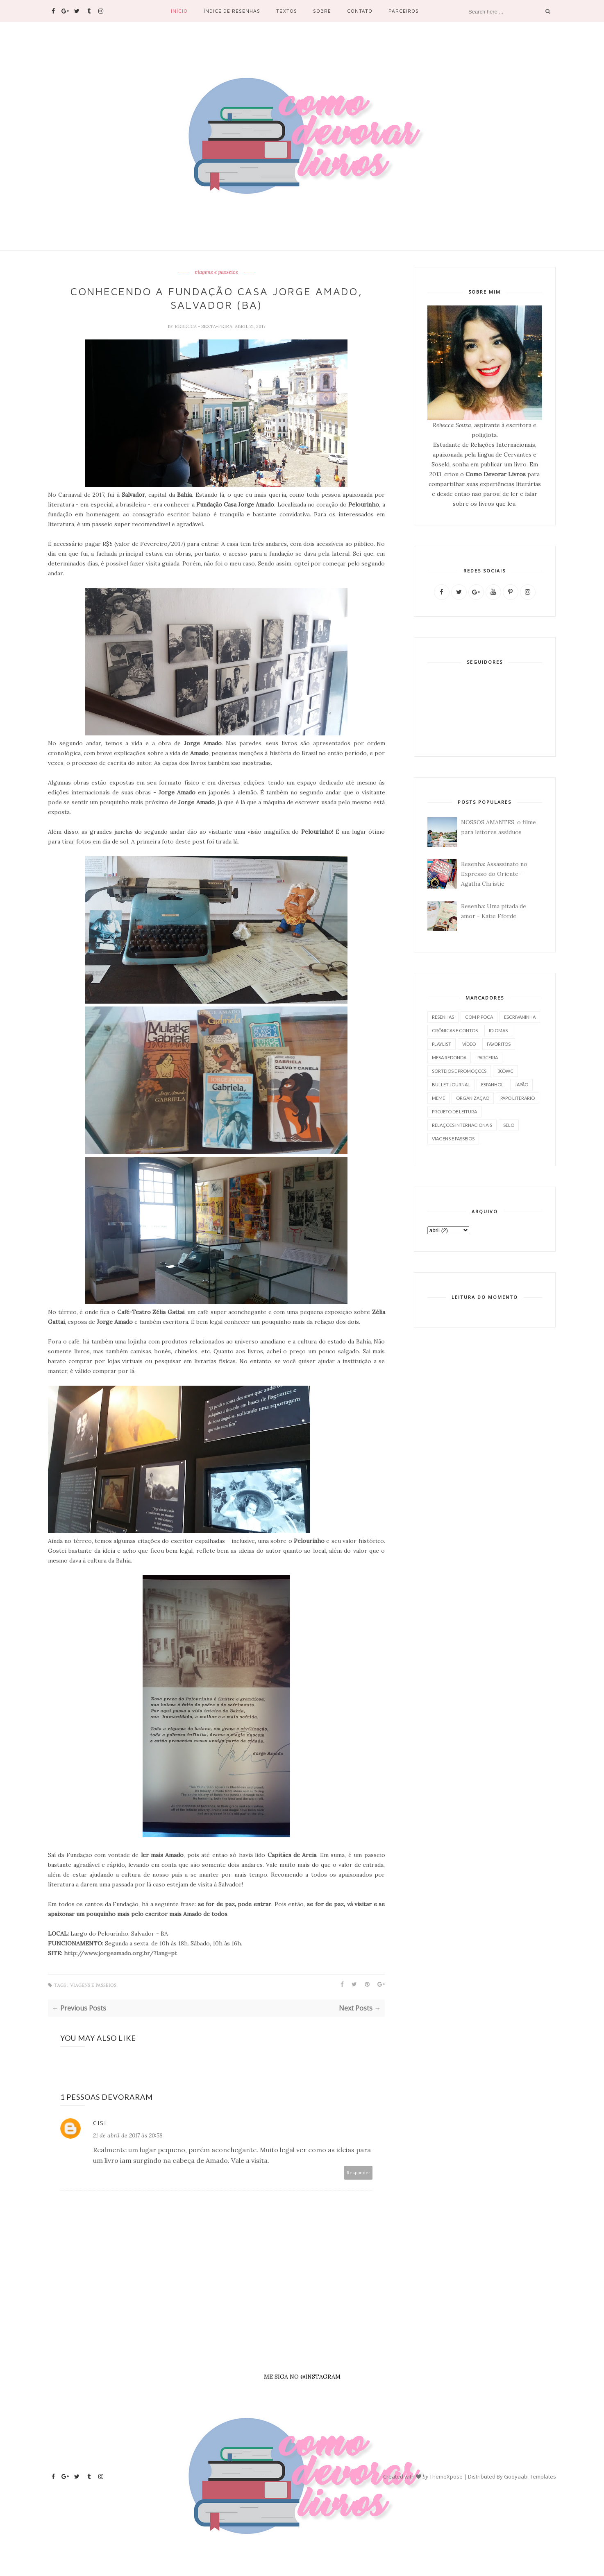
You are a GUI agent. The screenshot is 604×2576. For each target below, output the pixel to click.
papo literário (517, 1098)
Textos (286, 11)
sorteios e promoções (459, 1071)
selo (508, 1125)
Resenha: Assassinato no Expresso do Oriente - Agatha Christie (494, 873)
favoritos (499, 1044)
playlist (441, 1044)
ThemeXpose (446, 2476)
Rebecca (186, 326)
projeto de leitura (454, 1111)
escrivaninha (520, 1017)
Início (179, 11)
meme (438, 1098)
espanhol (492, 1084)
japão (521, 1084)
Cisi (100, 2123)
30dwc (505, 1071)
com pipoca (479, 1017)
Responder (358, 2172)
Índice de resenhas (232, 11)
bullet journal (451, 1084)
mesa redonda (449, 1057)
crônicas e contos (455, 1030)
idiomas (498, 1030)
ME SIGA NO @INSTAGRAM (302, 2376)
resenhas (443, 1017)
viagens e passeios (216, 272)
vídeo (469, 1044)
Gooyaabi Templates (530, 2476)
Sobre (322, 11)
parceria (487, 1057)
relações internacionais (462, 1125)
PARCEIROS (403, 11)
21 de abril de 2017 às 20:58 (128, 2135)
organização (472, 1098)
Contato (359, 11)
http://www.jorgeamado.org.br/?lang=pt (120, 1953)
